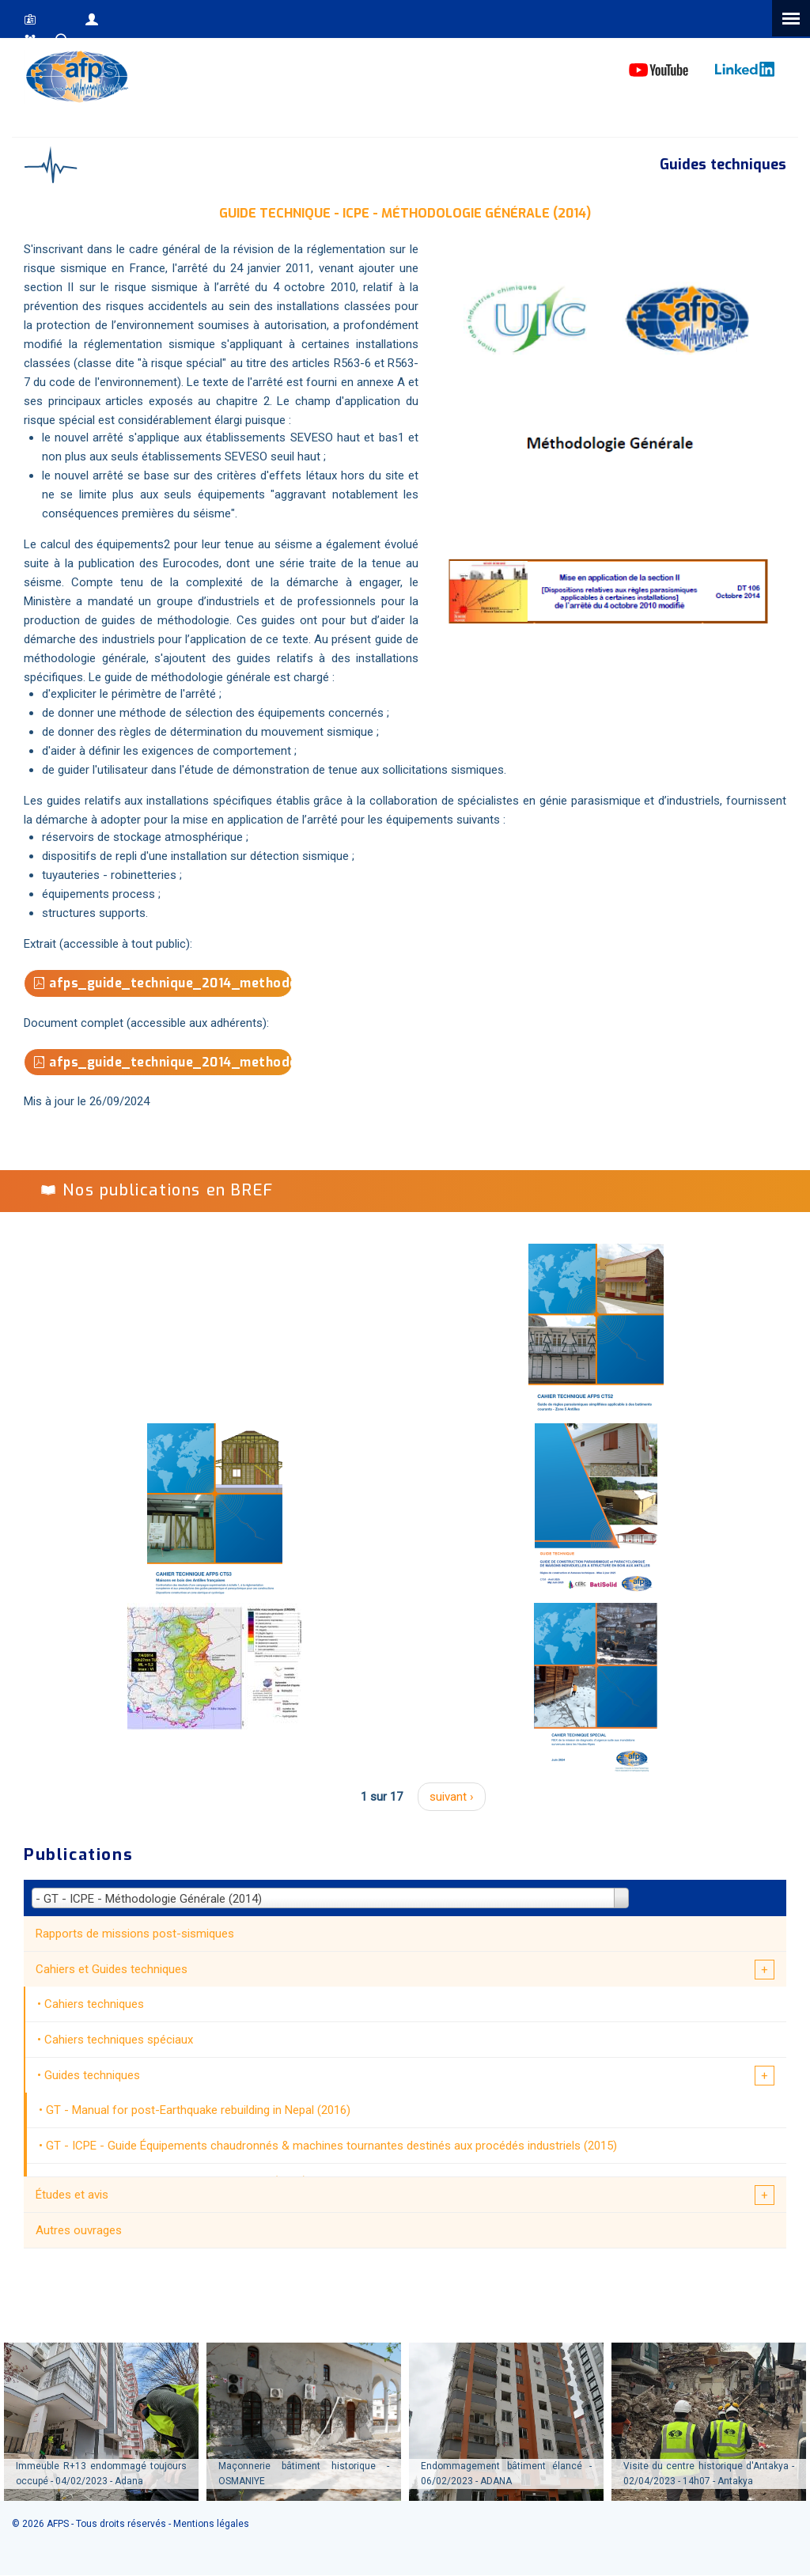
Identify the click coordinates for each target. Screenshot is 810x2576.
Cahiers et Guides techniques (111, 1969)
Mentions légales (211, 2523)
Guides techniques (92, 2075)
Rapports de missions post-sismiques (135, 1933)
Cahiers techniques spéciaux (118, 2039)
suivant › (452, 1797)
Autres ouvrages (79, 2230)
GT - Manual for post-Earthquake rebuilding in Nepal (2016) (198, 2110)
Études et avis (72, 2195)
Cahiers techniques (94, 2004)
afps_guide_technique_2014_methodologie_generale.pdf (162, 1062)
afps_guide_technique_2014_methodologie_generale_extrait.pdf (162, 983)
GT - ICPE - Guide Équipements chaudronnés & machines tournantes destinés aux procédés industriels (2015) (331, 2145)
